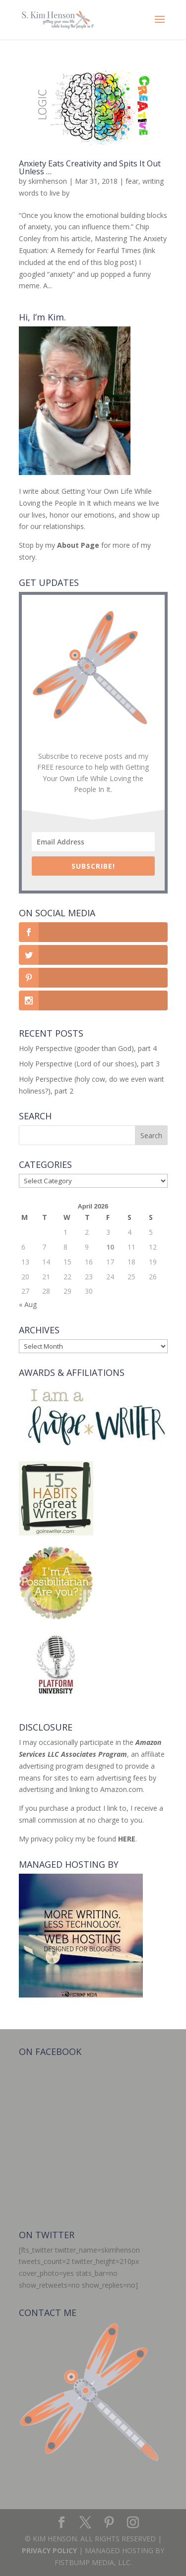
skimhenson (47, 181)
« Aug (28, 1304)
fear (131, 181)
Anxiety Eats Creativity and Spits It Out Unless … (90, 167)
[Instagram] (133, 2523)
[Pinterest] (109, 2523)
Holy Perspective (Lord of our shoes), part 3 (89, 1063)
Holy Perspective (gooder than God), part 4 (88, 1048)
